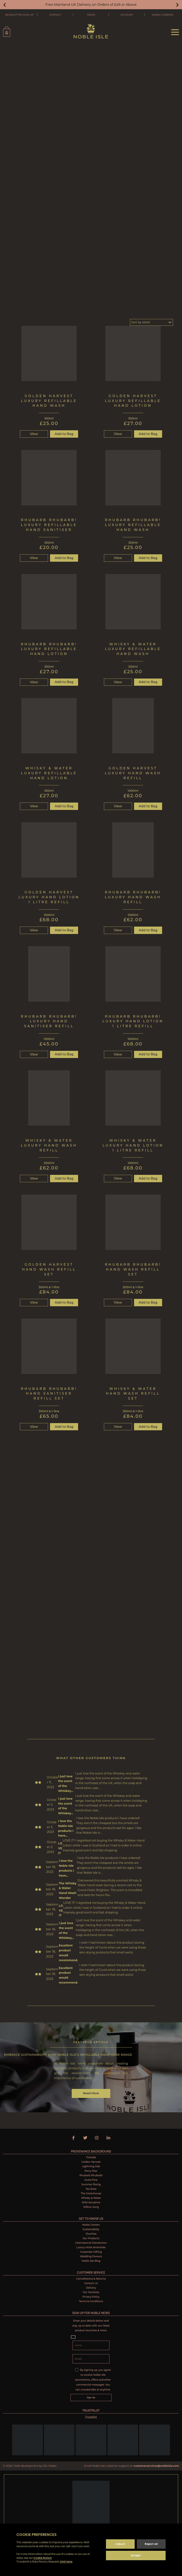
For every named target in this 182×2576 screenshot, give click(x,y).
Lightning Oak (91, 2166)
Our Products (91, 2238)
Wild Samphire (91, 2202)
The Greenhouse (91, 2193)
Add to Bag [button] (148, 434)
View (34, 434)
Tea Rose (91, 2188)
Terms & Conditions (91, 2301)
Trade (91, 14)
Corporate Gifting (91, 2251)
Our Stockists (91, 2292)
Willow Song (91, 2206)
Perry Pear (90, 2170)
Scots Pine (91, 2179)
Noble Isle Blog (91, 2260)
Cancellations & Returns (91, 2278)
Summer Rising (91, 2184)
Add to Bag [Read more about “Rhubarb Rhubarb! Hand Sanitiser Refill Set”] (64, 1427)
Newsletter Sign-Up (19, 14)
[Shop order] (151, 322)
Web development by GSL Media (35, 2465)
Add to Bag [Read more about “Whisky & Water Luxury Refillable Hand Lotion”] (64, 806)
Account (127, 14)
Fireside (91, 2157)
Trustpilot (91, 2416)
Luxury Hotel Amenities (91, 2247)
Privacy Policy (90, 2296)
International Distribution (91, 2242)
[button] (4, 4)
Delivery (91, 2287)
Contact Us (91, 2283)
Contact (55, 14)
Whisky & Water (91, 2197)
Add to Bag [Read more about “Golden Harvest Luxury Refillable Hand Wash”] (64, 434)
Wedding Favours (91, 2256)
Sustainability (91, 2229)
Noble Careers (162, 14)
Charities (91, 2233)
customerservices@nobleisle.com (156, 2465)
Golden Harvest (91, 2161)
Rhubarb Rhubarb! (90, 2175)
